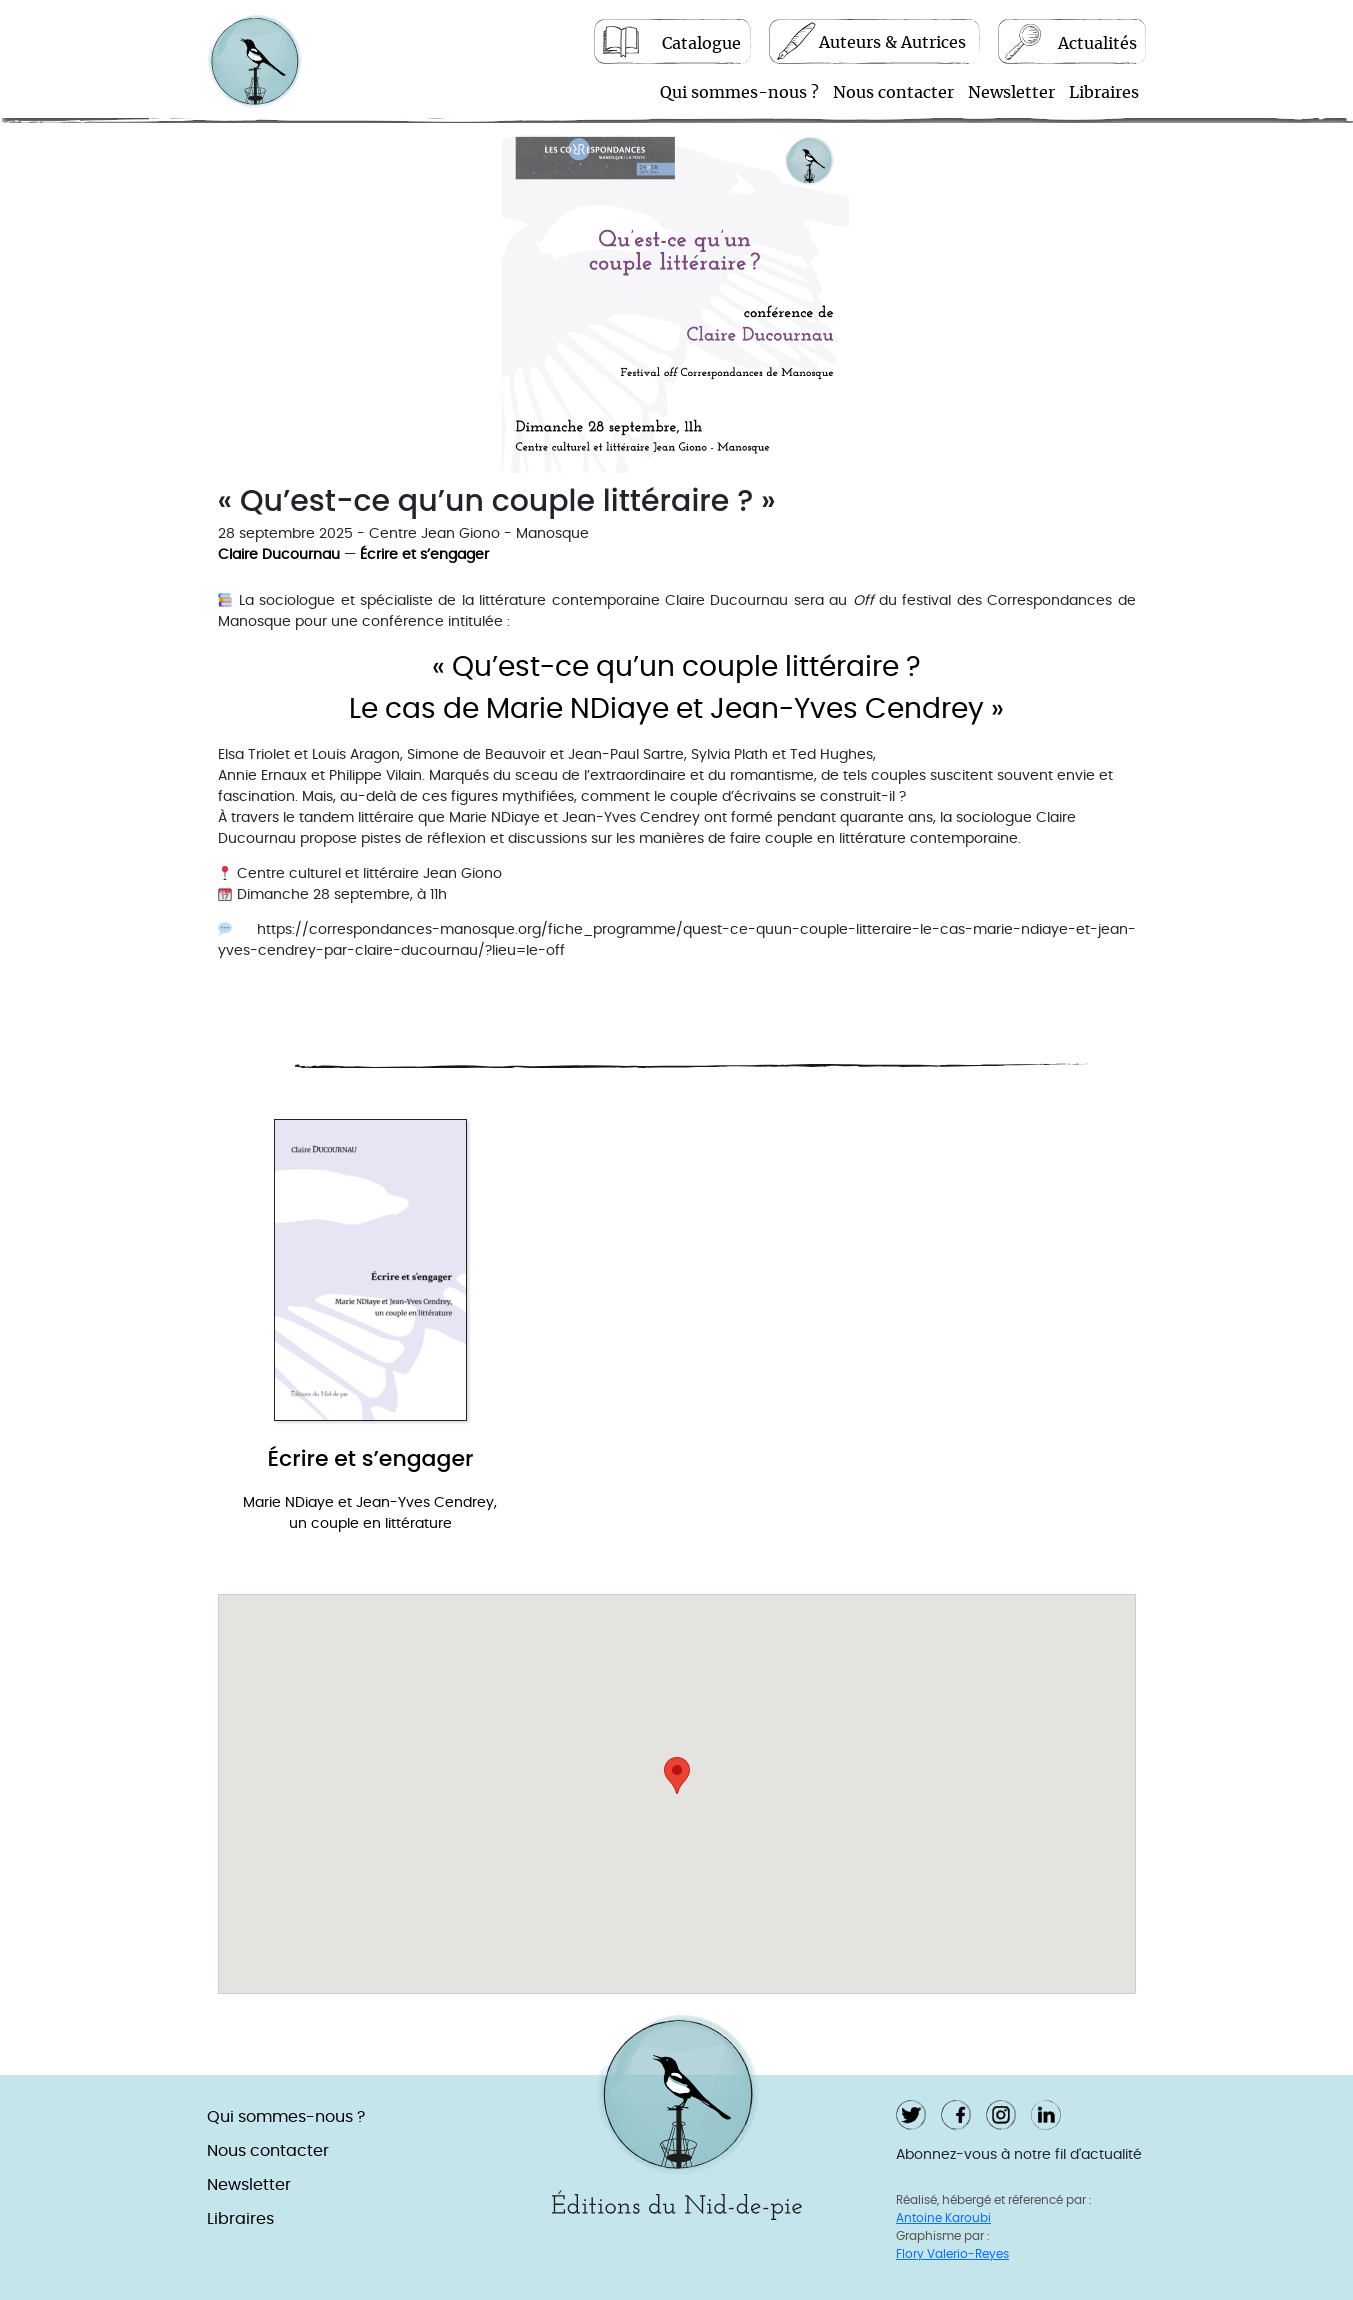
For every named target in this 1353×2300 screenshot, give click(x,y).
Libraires (1104, 94)
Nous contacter (893, 94)
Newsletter (1011, 94)
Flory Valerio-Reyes (952, 2255)
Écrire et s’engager (424, 557)
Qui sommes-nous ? (739, 94)
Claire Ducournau (279, 557)
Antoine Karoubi (943, 2219)
